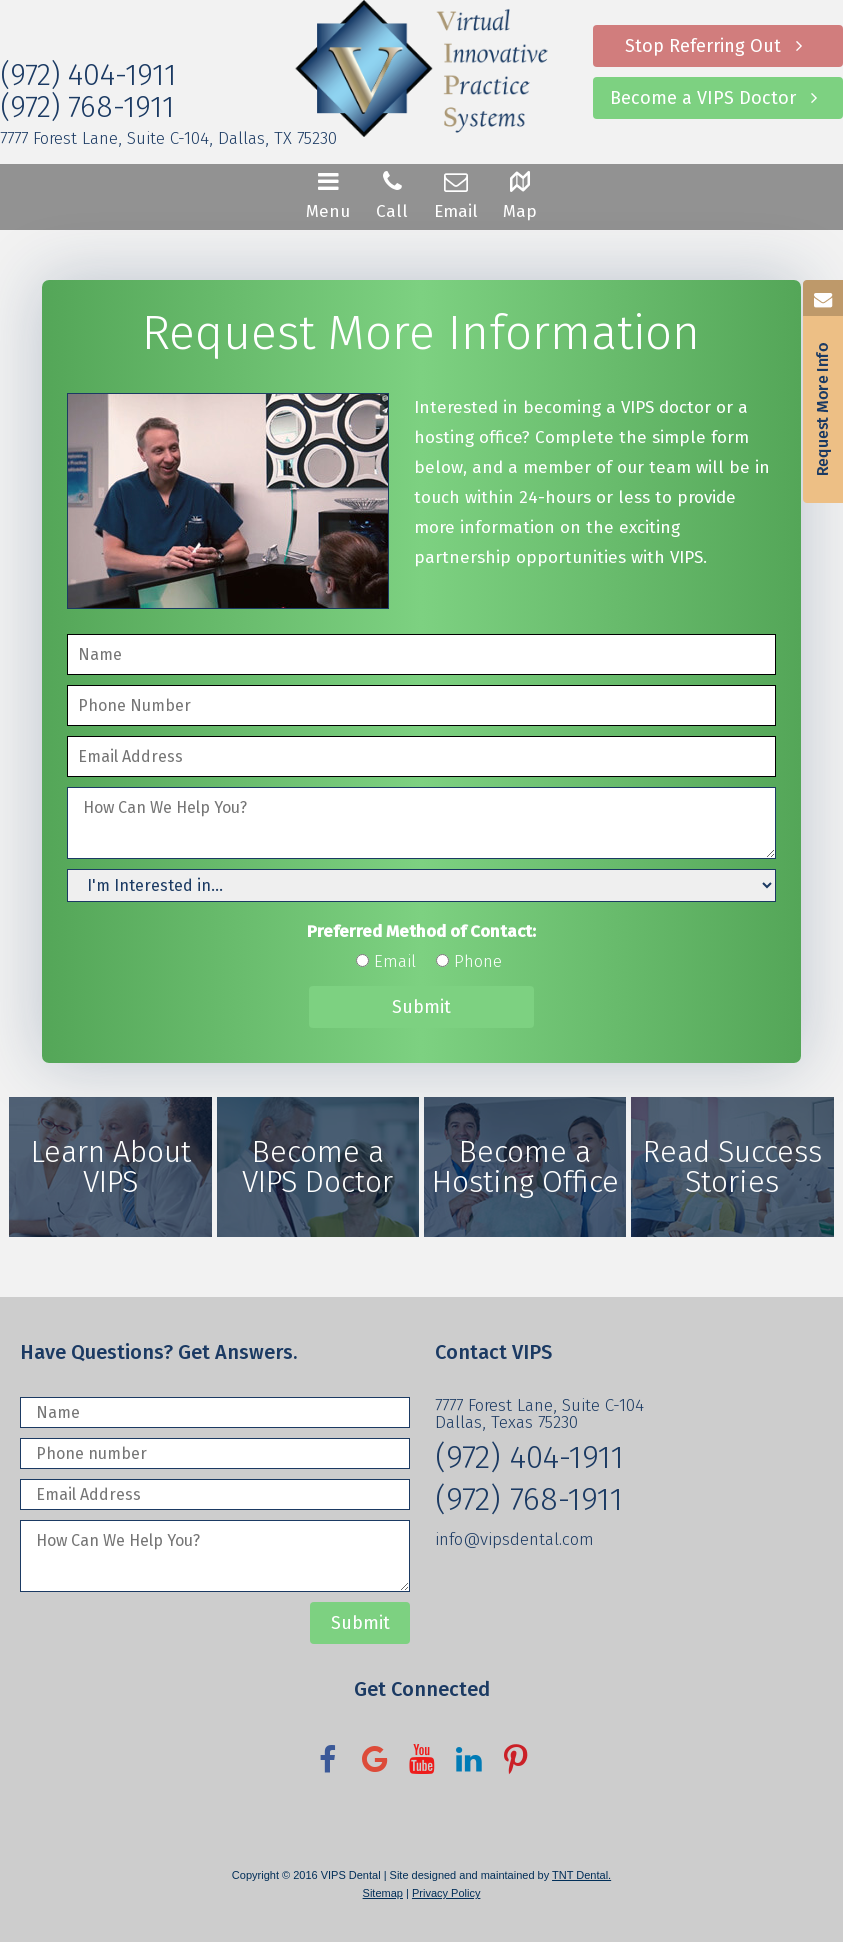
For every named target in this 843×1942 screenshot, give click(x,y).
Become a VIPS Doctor (718, 98)
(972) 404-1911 (88, 75)
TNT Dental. (581, 1875)
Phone (478, 961)
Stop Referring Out (718, 46)
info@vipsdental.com (514, 1539)
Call (392, 194)
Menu (328, 194)
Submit (421, 1007)
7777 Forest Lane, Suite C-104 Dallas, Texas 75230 (539, 1414)
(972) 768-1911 (87, 107)
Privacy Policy (446, 1893)
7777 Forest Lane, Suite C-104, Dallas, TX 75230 (168, 138)
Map (520, 194)
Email (456, 194)
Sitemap (383, 1893)
